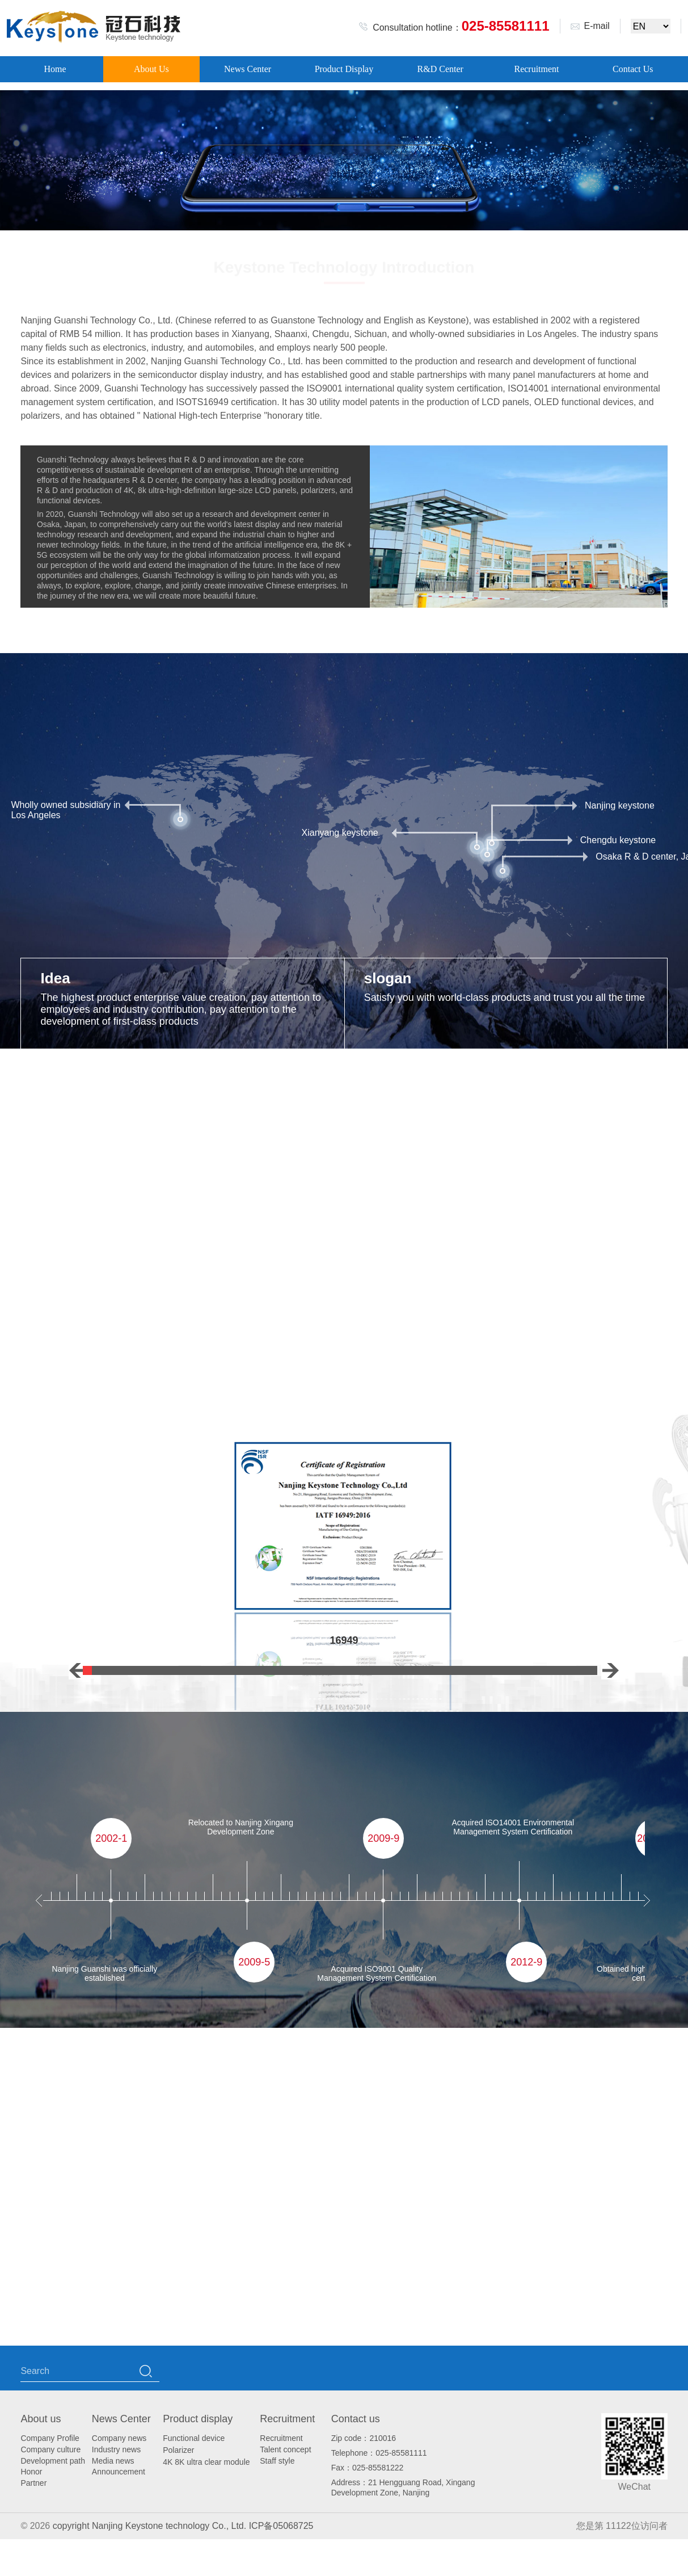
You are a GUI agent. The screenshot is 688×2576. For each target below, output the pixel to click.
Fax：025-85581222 (367, 2467)
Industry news (116, 2449)
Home (55, 69)
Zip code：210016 (363, 2438)
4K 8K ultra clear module (206, 2461)
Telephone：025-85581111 (379, 2452)
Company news (119, 2438)
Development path (52, 2460)
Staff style (277, 2460)
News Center (247, 69)
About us (40, 2419)
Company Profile (49, 2438)
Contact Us (633, 69)
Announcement (118, 2471)
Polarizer (178, 2450)
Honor (31, 2471)
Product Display (344, 69)
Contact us (355, 2419)
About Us (151, 69)
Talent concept (285, 2449)
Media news (113, 2460)
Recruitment (536, 69)
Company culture (50, 2449)
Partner (33, 2482)
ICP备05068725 (281, 2526)
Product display (198, 2419)
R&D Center (440, 69)
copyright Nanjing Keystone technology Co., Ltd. (151, 2526)
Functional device (194, 2438)
